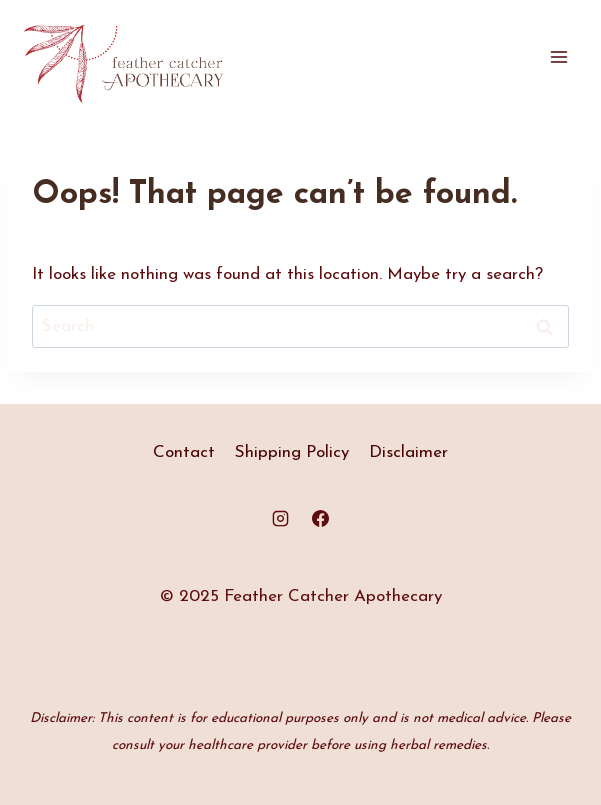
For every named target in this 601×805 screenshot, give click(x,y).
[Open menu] (558, 57)
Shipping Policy (292, 452)
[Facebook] (320, 519)
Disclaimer (408, 452)
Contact (184, 452)
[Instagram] (281, 519)
